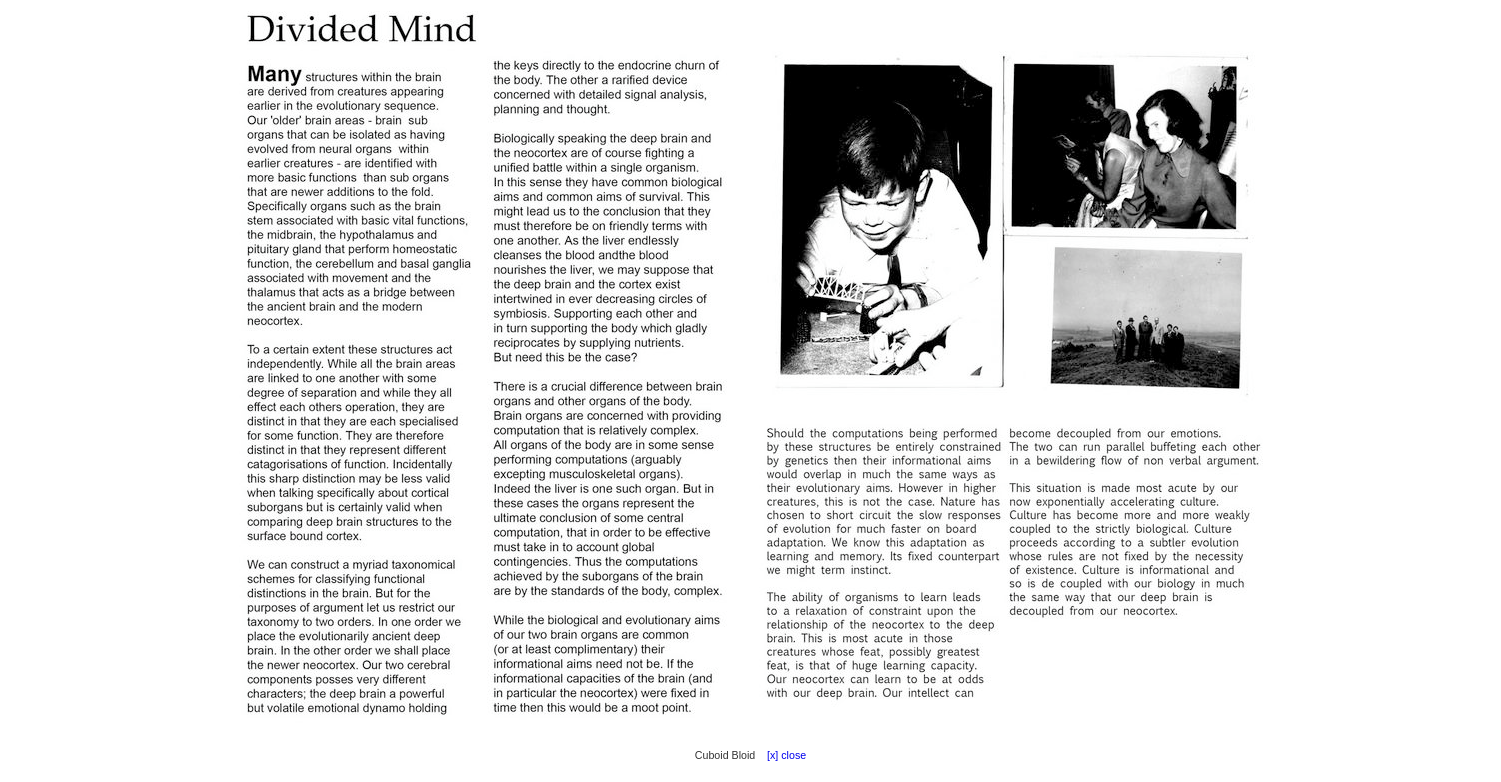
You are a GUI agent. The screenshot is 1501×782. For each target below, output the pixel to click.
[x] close (782, 755)
